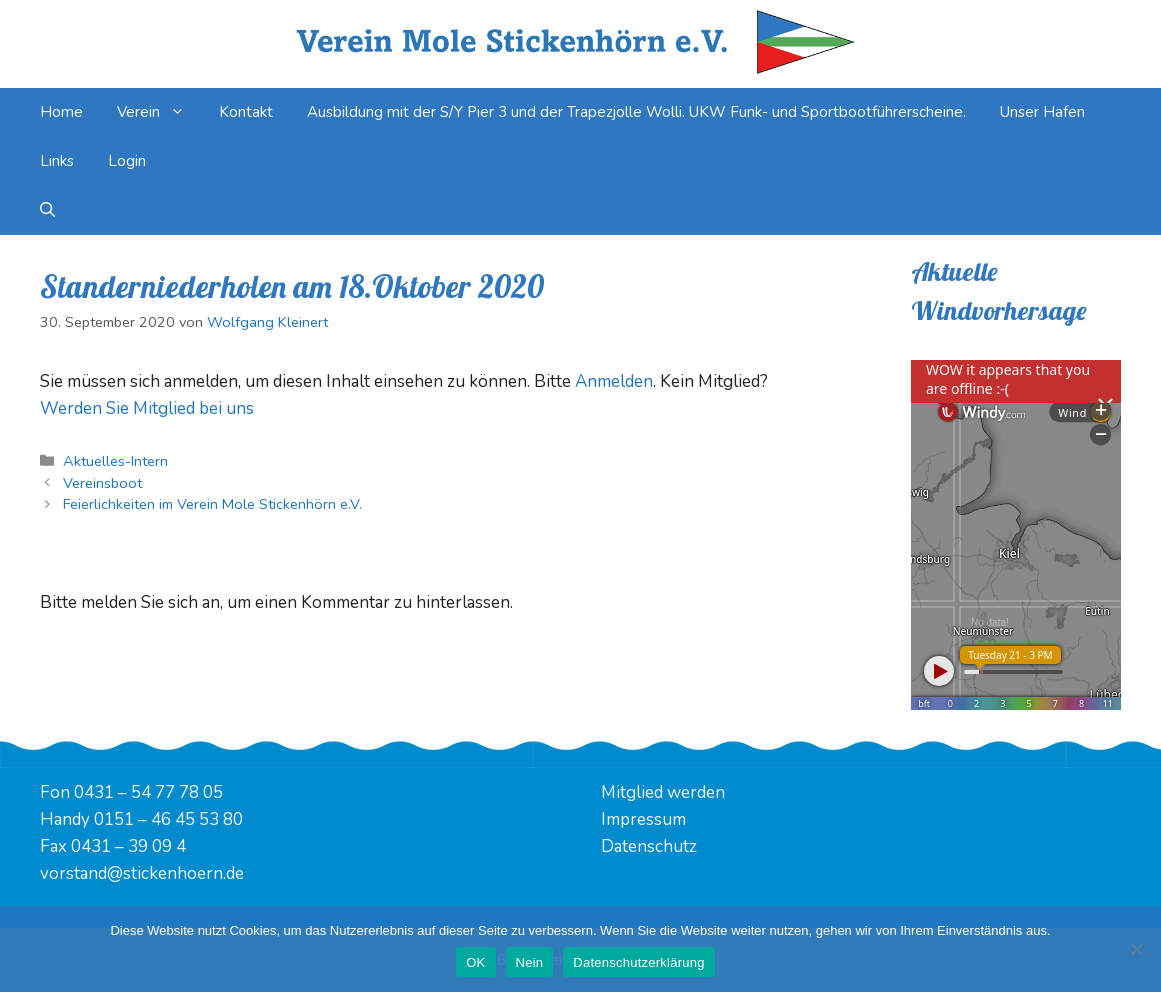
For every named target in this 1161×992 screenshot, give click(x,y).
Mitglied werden (663, 792)
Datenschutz (649, 846)
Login (127, 161)
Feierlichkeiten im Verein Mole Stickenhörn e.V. (212, 504)
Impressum (643, 819)
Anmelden (614, 381)
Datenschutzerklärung (638, 962)
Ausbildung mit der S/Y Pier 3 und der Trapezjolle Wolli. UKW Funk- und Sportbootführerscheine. (636, 112)
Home (61, 112)
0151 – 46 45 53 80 (168, 819)
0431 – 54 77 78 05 (148, 792)
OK (475, 962)
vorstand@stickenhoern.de (142, 873)
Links (57, 161)
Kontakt (246, 112)
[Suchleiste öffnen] (47, 210)
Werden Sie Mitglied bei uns (147, 408)
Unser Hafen (1042, 112)
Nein (530, 962)
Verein (159, 112)
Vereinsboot (102, 483)
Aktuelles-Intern (115, 461)
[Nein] (1136, 949)
